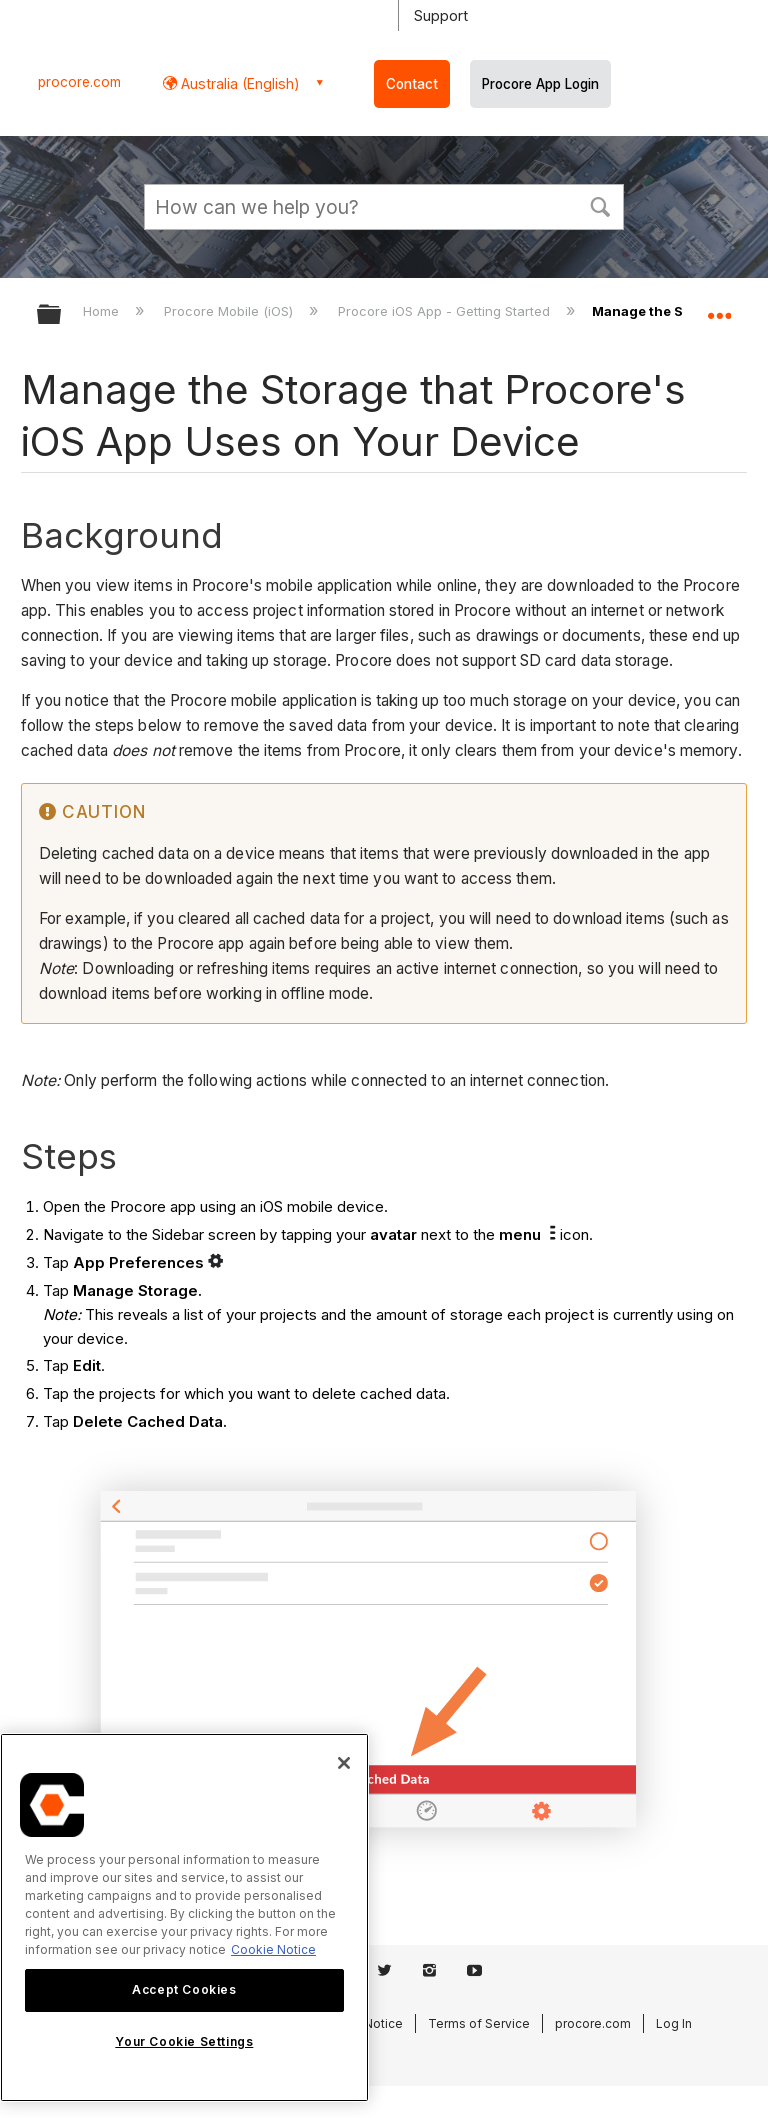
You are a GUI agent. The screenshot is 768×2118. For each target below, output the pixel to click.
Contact (412, 84)
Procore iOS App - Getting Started (446, 311)
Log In (674, 2023)
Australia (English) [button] (238, 83)
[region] (184, 1917)
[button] (600, 205)
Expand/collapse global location (719, 308)
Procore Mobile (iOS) (230, 311)
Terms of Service (479, 2023)
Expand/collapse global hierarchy (62, 315)
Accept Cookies (184, 1989)
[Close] (344, 1763)
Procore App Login (540, 84)
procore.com (79, 82)
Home (103, 311)
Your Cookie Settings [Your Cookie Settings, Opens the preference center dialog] (184, 2041)
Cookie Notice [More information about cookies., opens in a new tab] (273, 1949)
